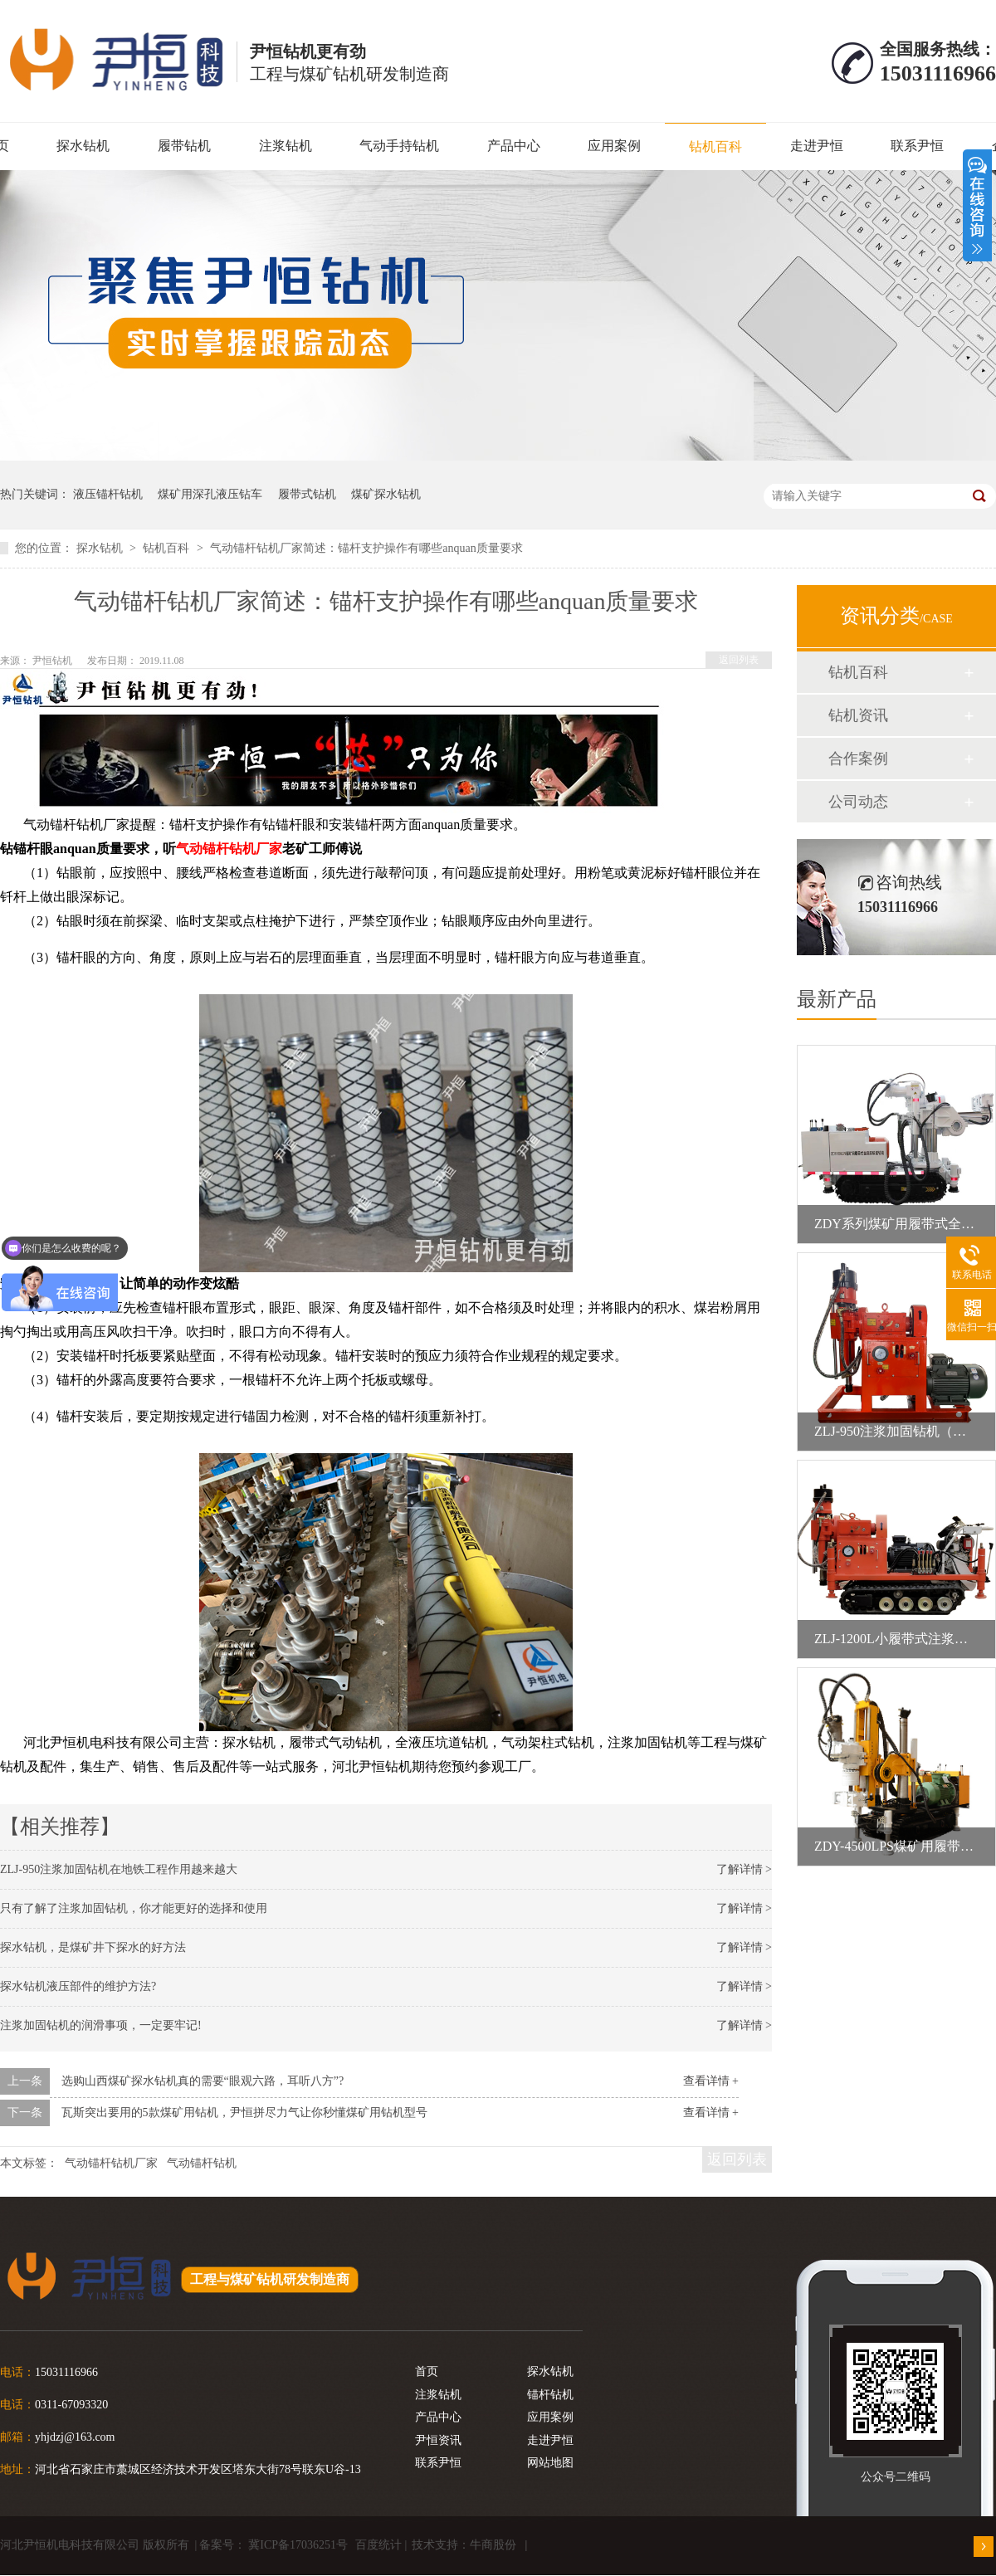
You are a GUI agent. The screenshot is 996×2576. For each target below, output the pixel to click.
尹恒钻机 (53, 660)
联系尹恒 (917, 146)
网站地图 (550, 2462)
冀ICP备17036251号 (298, 2545)
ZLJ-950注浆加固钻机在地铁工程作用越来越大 (118, 1869)
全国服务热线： (938, 49)
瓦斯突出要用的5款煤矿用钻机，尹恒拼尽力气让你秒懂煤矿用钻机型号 (244, 2112)
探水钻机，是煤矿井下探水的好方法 (93, 1947)
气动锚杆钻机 (202, 2163)
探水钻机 (83, 146)
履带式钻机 (307, 494)
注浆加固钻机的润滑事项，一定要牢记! (101, 2025)
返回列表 (739, 660)
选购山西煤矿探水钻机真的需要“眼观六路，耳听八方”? (202, 2081)
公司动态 (858, 801)
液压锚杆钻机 (108, 494)
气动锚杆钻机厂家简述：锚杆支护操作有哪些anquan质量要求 (366, 548)
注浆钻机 (285, 146)
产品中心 (513, 146)
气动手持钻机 (399, 146)
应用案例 (614, 146)
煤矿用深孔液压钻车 (210, 494)
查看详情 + (711, 2081)
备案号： (222, 2545)
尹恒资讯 (438, 2440)
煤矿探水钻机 (386, 494)
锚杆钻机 (550, 2394)
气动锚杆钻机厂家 (229, 849)
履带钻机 (184, 146)
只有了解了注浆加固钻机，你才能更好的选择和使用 (133, 1908)
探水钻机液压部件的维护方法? (78, 1986)
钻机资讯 (858, 715)
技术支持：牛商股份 (464, 2545)
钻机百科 (715, 146)
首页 (426, 2371)
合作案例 (858, 758)
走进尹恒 (816, 146)
